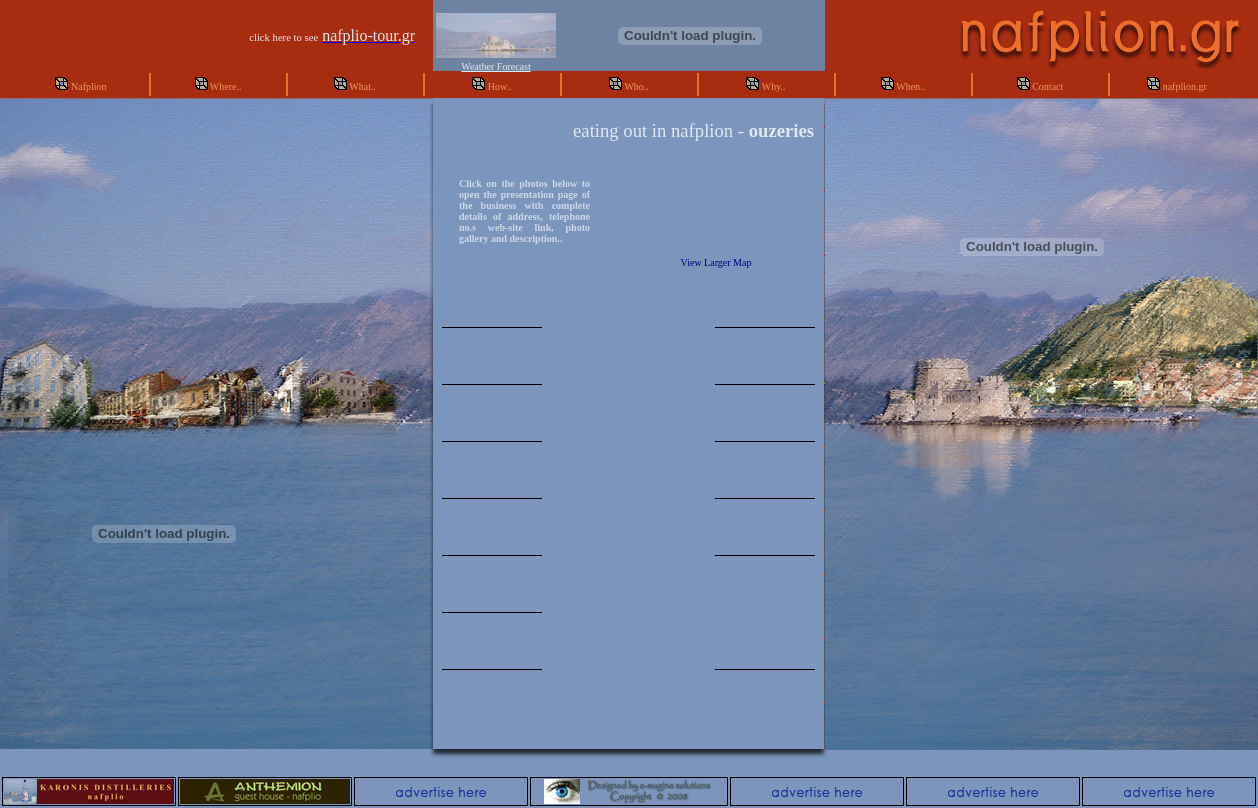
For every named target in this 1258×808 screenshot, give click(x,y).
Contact (1040, 84)
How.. (491, 84)
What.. (355, 84)
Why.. (765, 84)
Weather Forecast (495, 66)
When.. (903, 84)
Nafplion (80, 84)
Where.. (218, 84)
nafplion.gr (1177, 84)
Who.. (629, 84)
